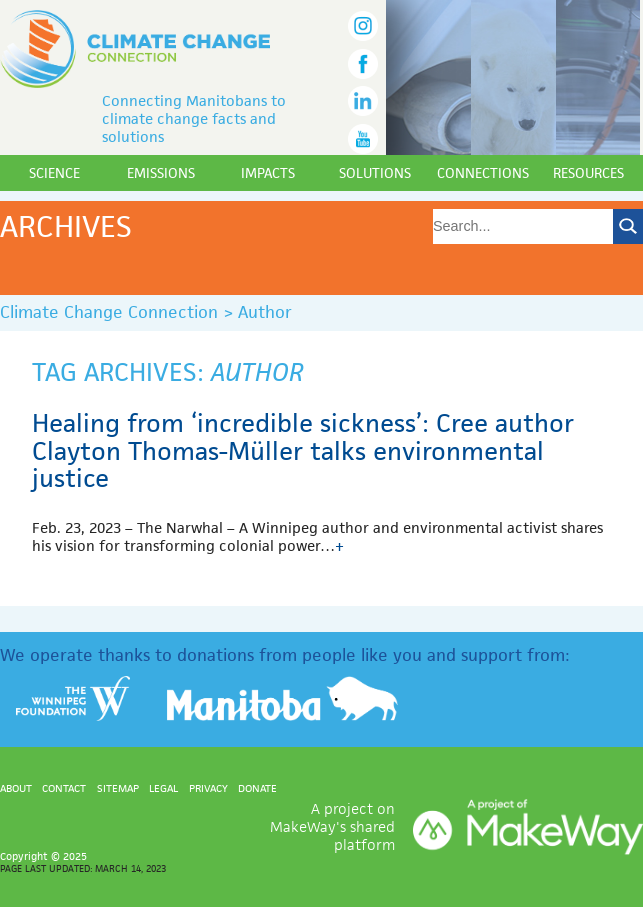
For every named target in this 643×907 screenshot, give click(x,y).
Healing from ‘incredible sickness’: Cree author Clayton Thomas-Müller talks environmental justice (303, 450)
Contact (64, 788)
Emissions (161, 173)
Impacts (268, 173)
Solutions (375, 173)
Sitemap (118, 788)
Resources (588, 173)
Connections (483, 173)
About (16, 788)
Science (54, 173)
